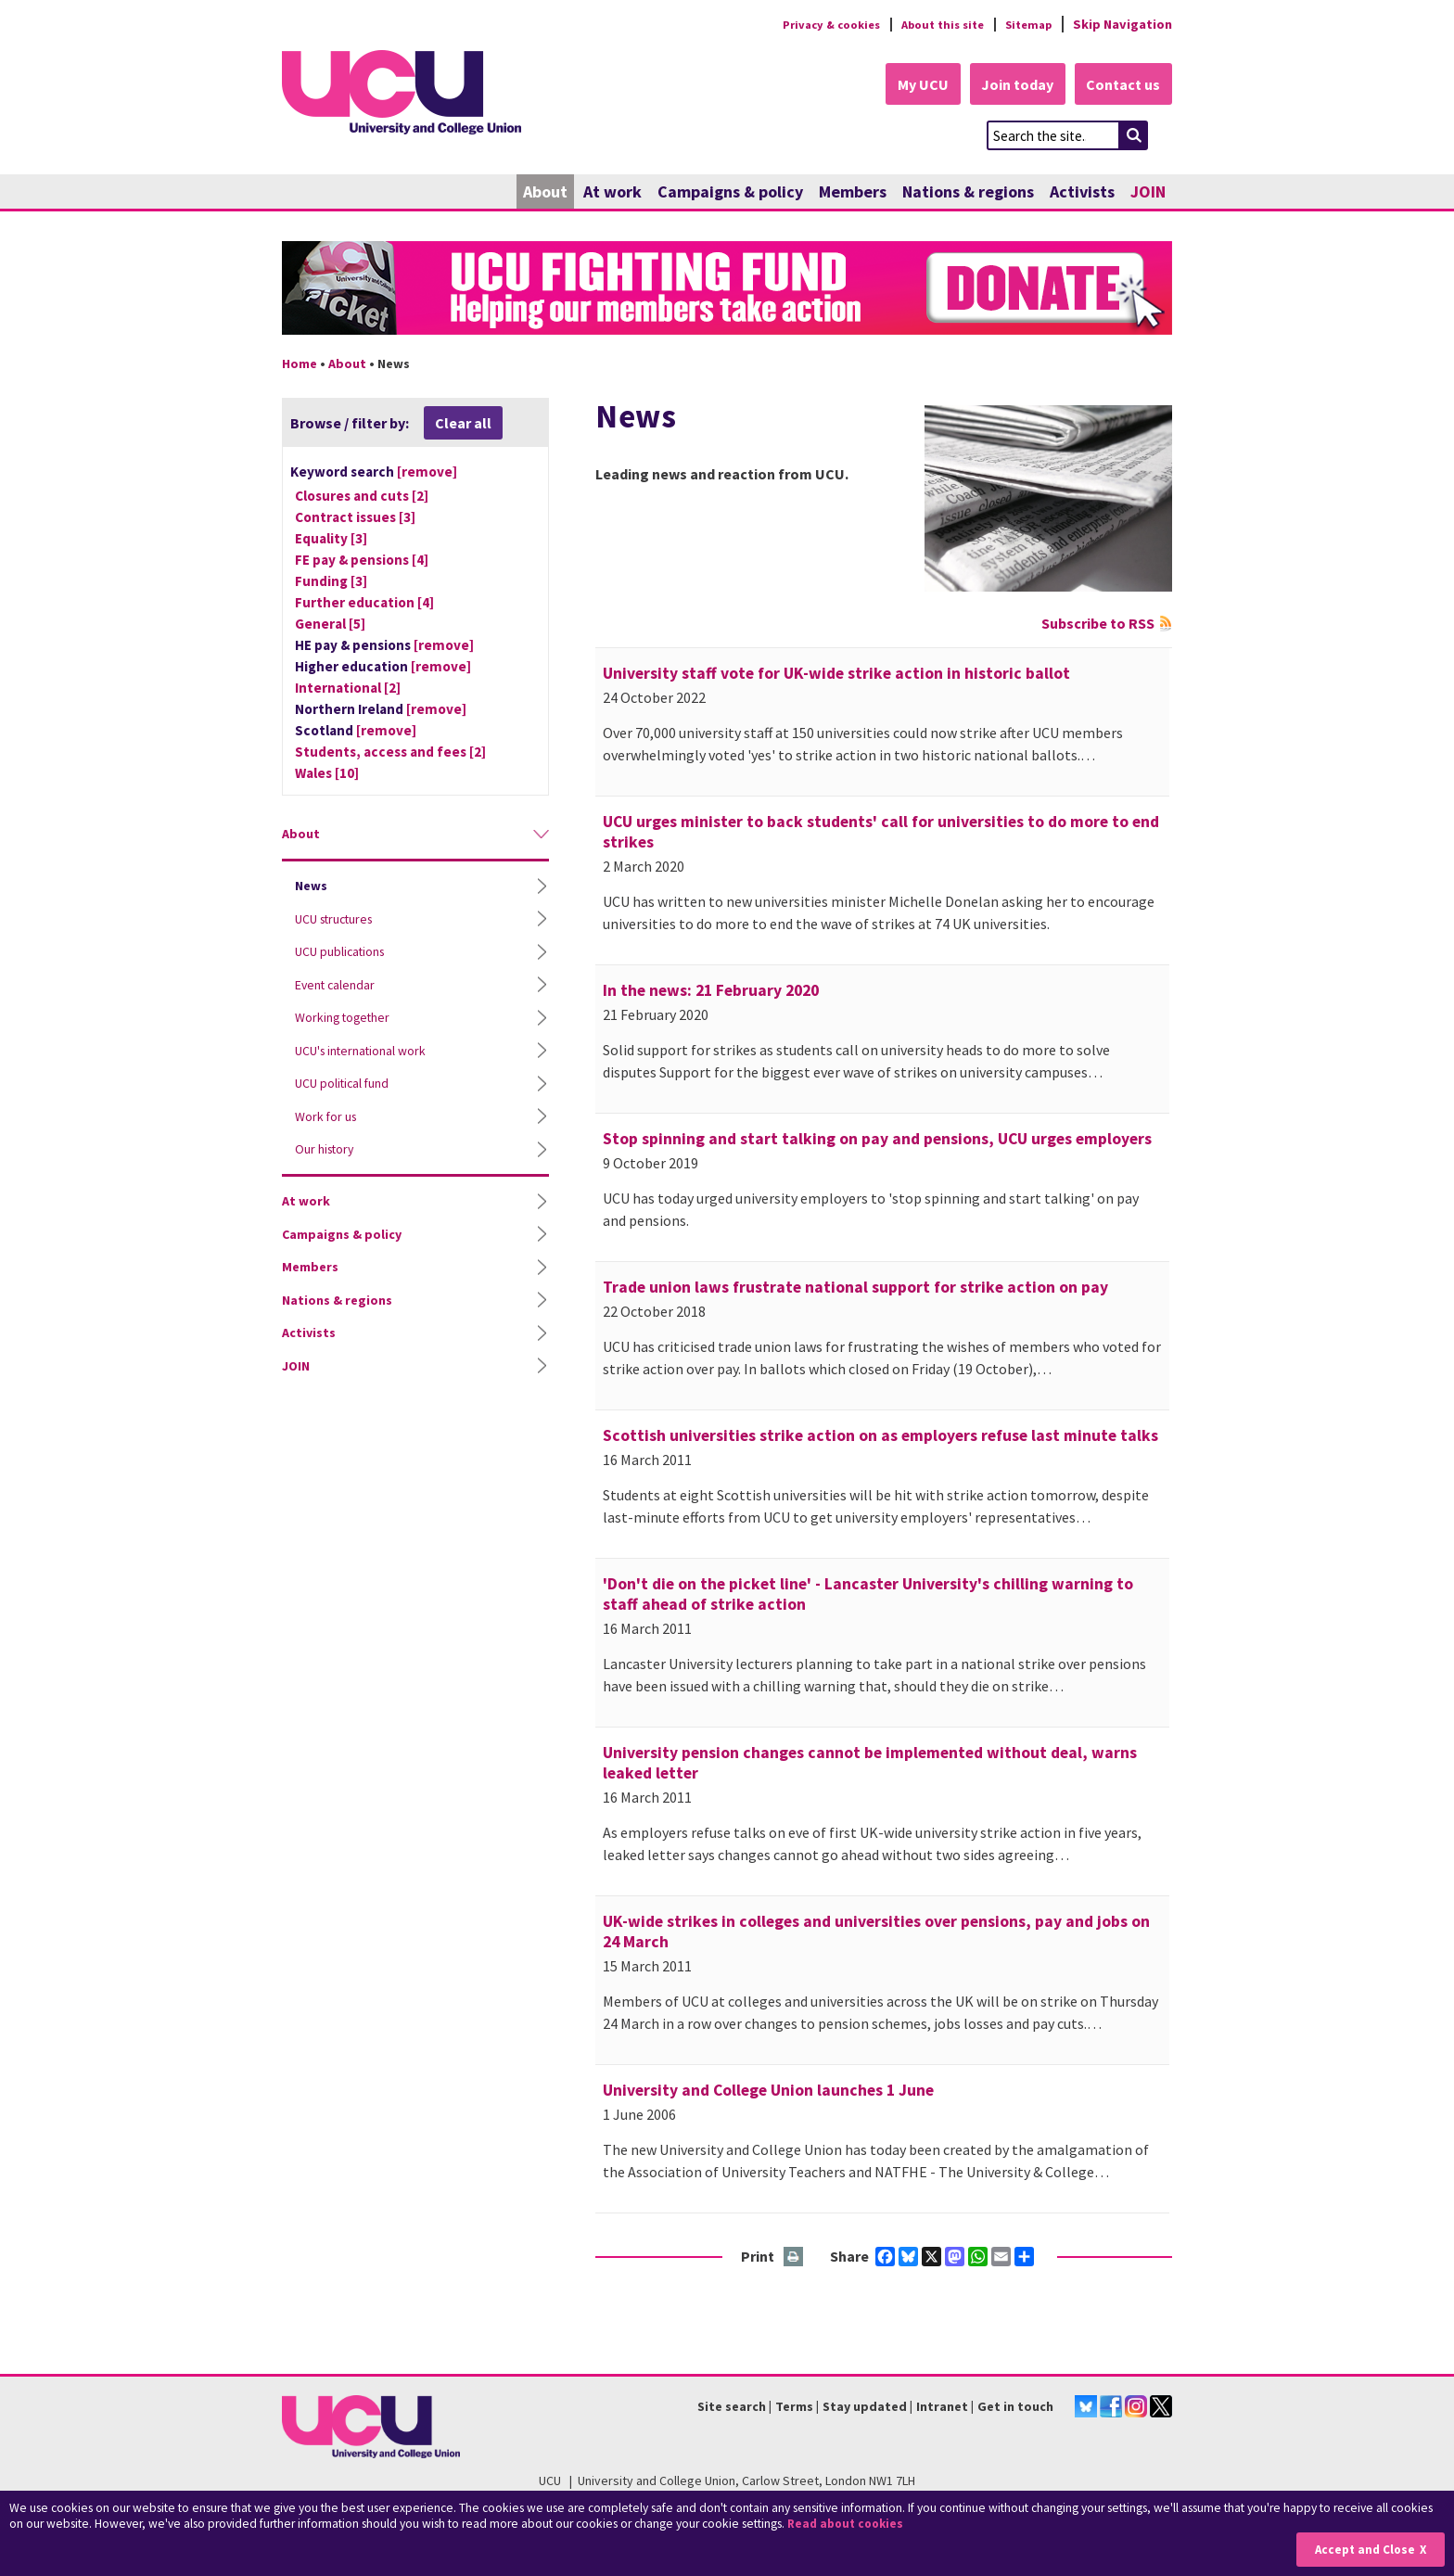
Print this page (794, 2258)
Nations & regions (968, 192)
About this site (931, 24)
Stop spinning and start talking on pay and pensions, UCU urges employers (877, 1139)
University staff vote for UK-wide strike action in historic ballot (836, 674)
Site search (731, 2407)
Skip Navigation (1122, 24)
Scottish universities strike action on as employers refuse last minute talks (880, 1436)
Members (852, 192)
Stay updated (865, 2407)
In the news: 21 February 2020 (711, 991)
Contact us (1122, 85)
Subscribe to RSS (1097, 624)
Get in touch (1015, 2407)
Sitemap (1025, 24)
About (545, 192)
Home (299, 364)
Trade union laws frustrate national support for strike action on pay (855, 1288)
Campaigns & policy (730, 192)
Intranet (942, 2407)
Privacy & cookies (809, 24)
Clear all (463, 423)
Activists (1082, 192)
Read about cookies (848, 2524)
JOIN (1148, 192)
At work (612, 192)
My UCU (911, 85)
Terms (794, 2407)
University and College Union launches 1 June (768, 2091)
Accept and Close (1362, 2549)
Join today (1011, 85)
